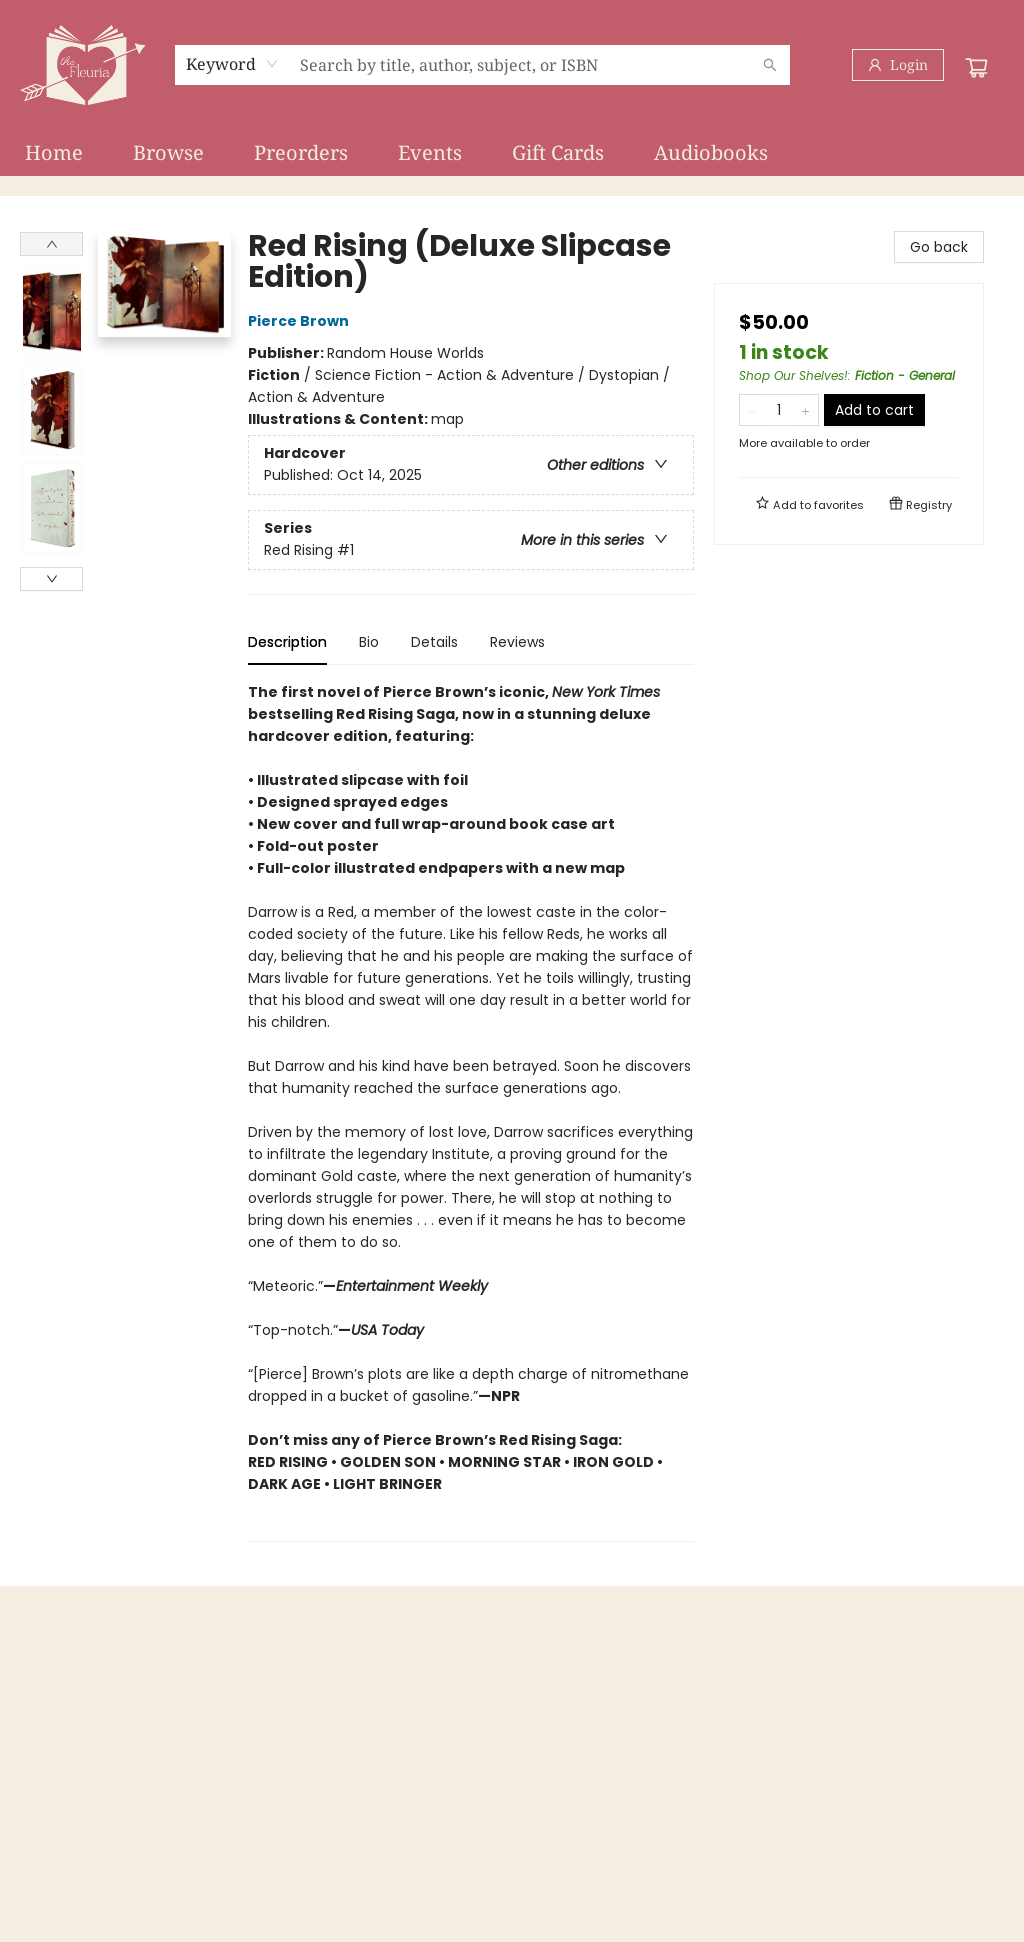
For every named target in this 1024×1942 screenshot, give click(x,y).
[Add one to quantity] (805, 410)
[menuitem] (54, 153)
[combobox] (232, 64)
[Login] (898, 65)
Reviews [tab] (517, 642)
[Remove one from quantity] (752, 410)
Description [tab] (287, 642)
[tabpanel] (471, 1111)
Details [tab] (434, 642)
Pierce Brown (301, 321)
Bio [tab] (369, 642)
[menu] (512, 153)
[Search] (770, 65)
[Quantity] (779, 410)
